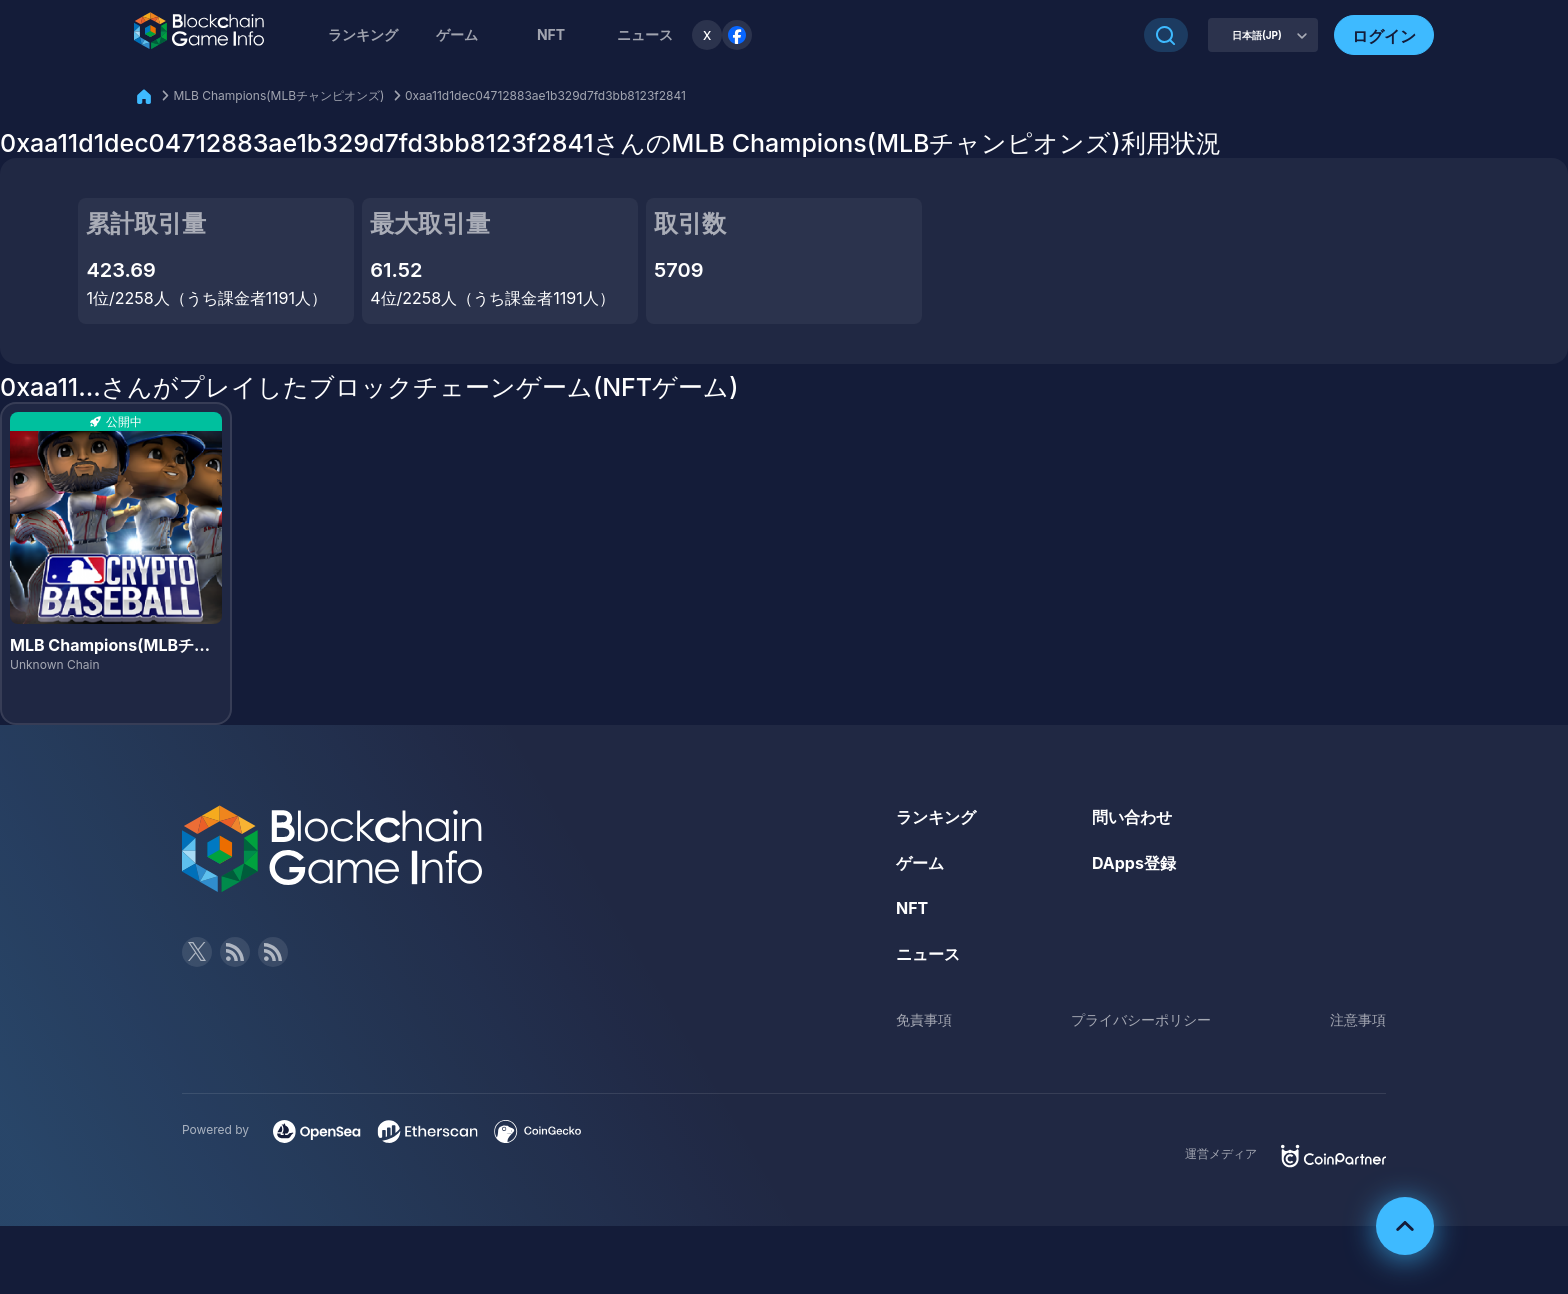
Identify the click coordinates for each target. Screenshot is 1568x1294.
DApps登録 (1134, 863)
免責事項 (924, 1019)
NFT (551, 34)
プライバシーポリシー (1141, 1019)
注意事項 (1358, 1019)
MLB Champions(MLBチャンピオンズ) (278, 95)
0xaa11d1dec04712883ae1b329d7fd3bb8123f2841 (545, 95)
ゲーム (457, 34)
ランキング (363, 34)
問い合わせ (1132, 817)
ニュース (928, 954)
